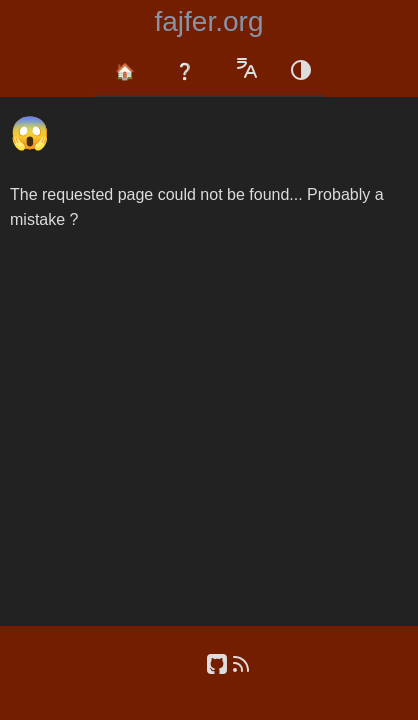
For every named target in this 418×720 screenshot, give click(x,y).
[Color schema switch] (301, 72)
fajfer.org (209, 21)
